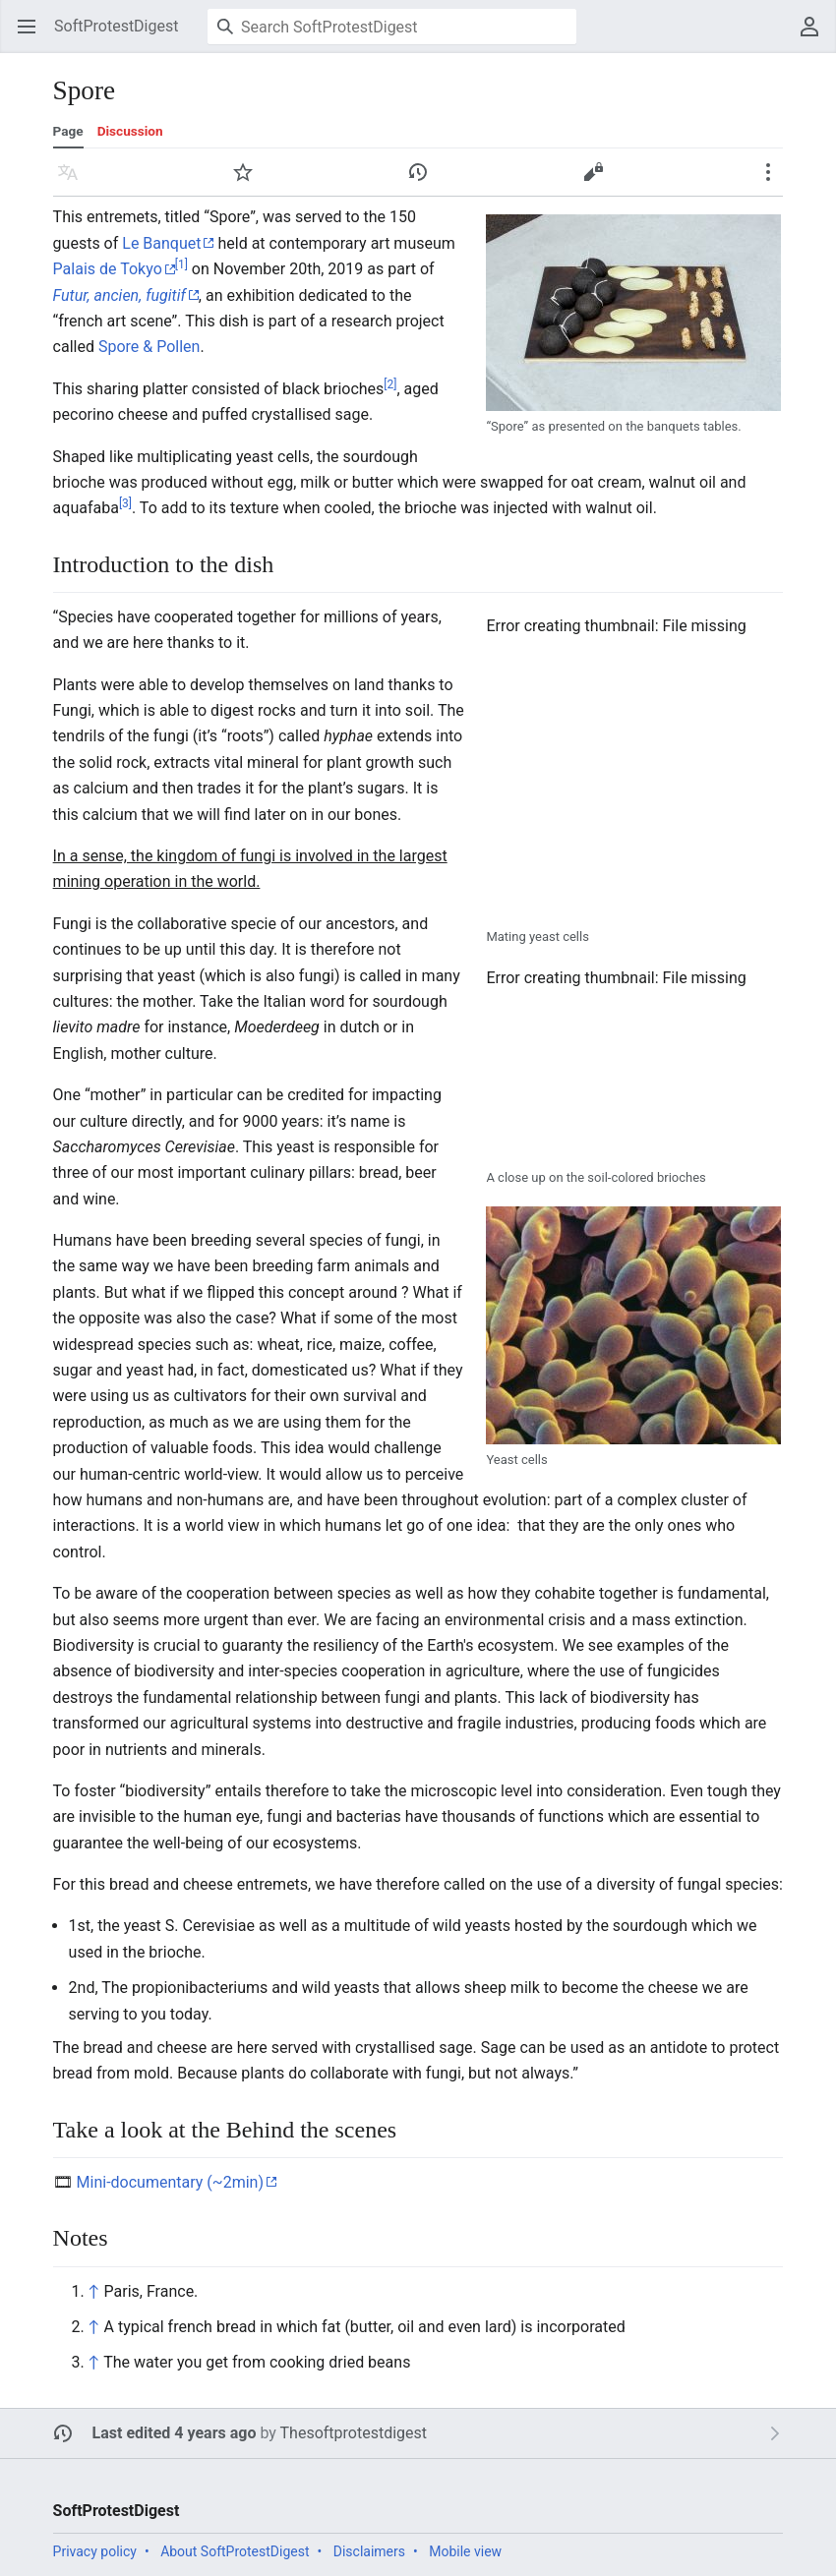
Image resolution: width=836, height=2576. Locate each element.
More (774, 181)
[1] (181, 264)
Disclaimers (369, 2551)
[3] (125, 503)
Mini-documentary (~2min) (170, 2182)
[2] (390, 383)
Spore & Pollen (149, 346)
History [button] (424, 181)
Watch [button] (249, 181)
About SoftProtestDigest (234, 2551)
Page (68, 131)
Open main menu (33, 36)
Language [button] (74, 181)
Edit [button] (597, 181)
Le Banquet (161, 243)
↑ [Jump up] (94, 2291)
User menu (816, 36)
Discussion (130, 131)
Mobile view (465, 2551)
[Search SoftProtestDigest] (392, 26)
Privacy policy (95, 2551)
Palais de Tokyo (107, 269)
